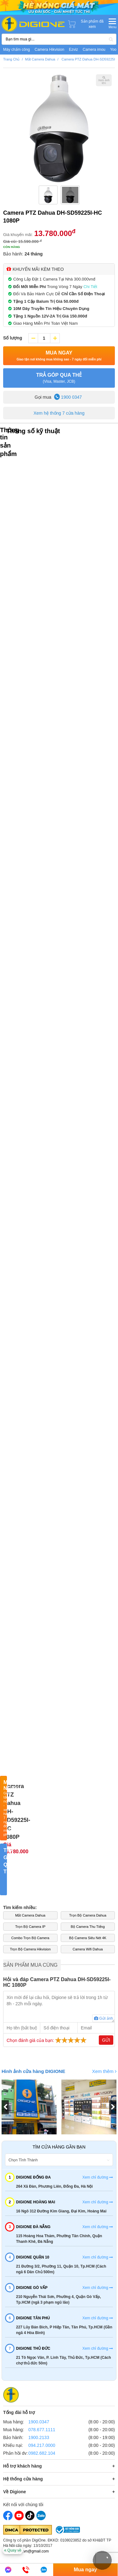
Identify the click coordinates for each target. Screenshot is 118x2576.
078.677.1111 (41, 2429)
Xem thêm (104, 2071)
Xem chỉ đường (97, 2177)
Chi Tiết (90, 286)
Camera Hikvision (49, 49)
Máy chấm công (16, 49)
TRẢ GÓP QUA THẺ (59, 378)
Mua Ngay (59, 355)
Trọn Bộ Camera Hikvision (30, 1949)
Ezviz (73, 49)
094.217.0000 (41, 2445)
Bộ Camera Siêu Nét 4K (87, 1938)
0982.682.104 (41, 2453)
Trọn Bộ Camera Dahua (87, 1915)
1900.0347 (38, 2421)
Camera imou (94, 49)
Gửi (106, 2040)
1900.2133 (38, 2437)
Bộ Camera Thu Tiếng (88, 1926)
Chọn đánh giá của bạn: (47, 2040)
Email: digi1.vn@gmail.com (26, 2551)
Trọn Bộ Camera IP (30, 1926)
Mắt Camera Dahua (30, 1915)
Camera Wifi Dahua (88, 1949)
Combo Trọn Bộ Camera (30, 1938)
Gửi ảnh (103, 2018)
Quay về (12, 2550)
